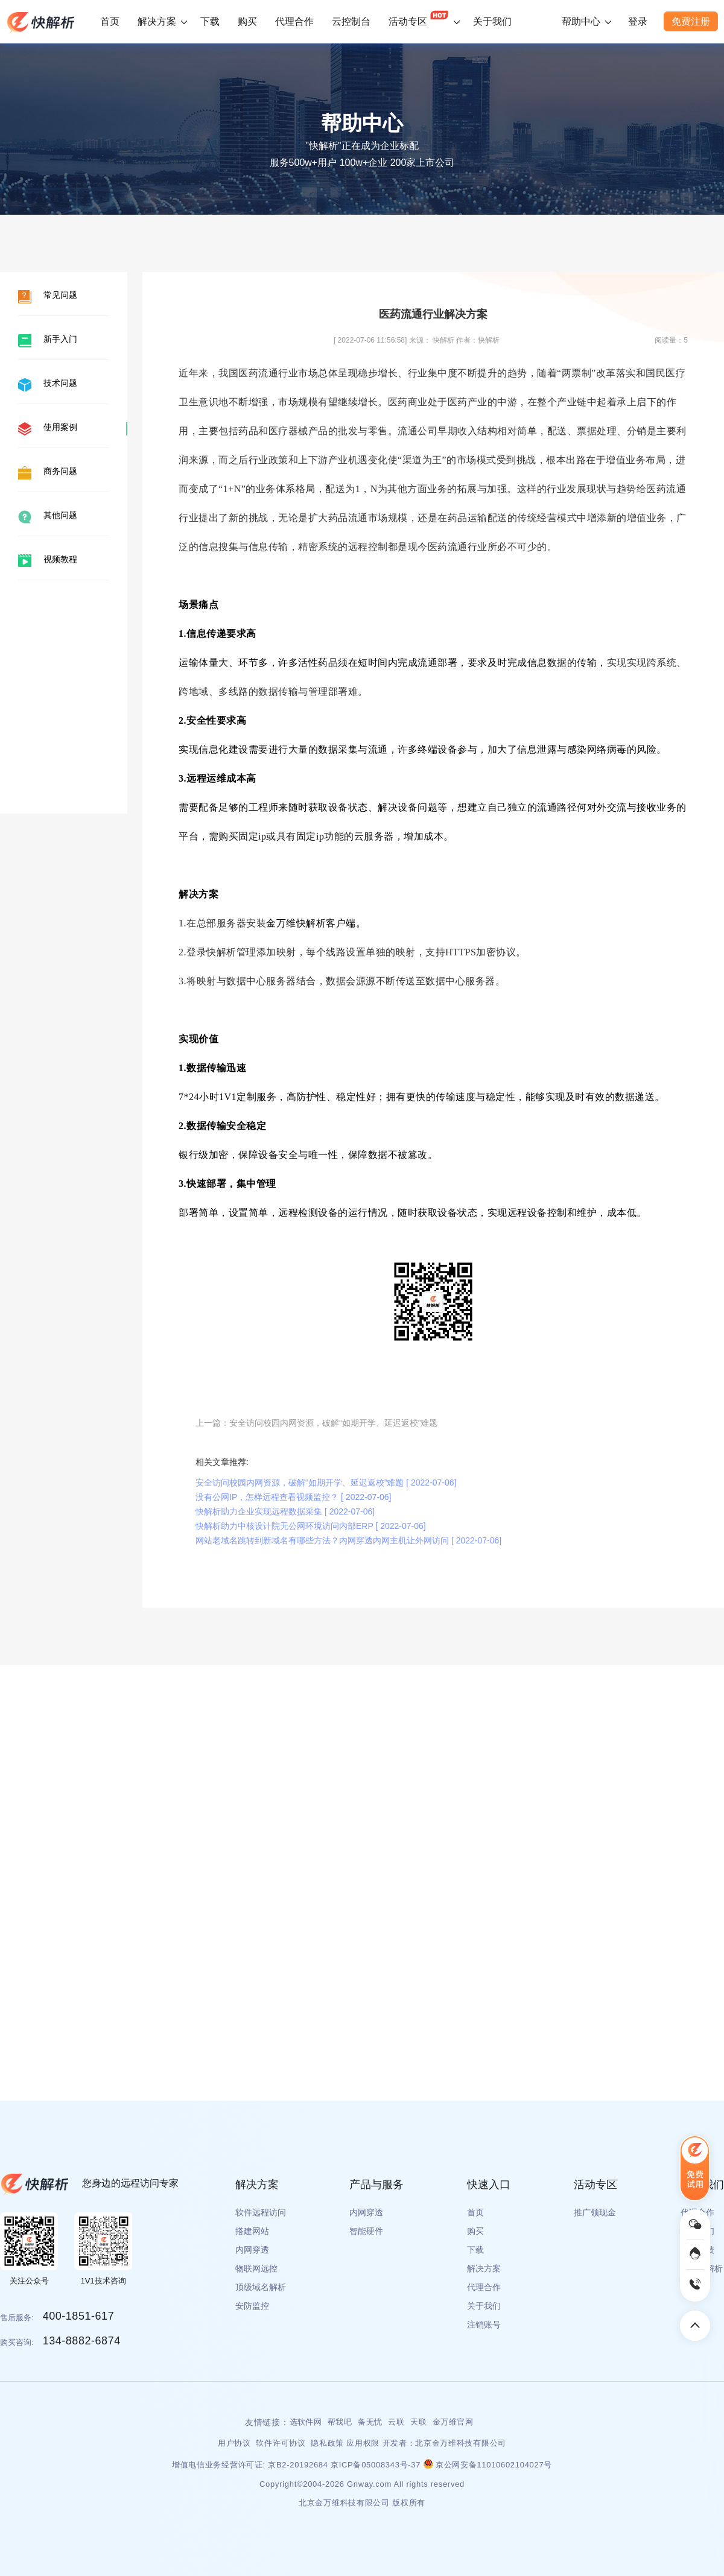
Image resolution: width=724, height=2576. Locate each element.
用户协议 (235, 2443)
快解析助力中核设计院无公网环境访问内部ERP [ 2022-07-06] (310, 1526)
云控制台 (351, 21)
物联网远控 (256, 2268)
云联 (396, 2421)
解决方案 (157, 21)
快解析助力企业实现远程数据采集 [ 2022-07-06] (285, 1511)
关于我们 (492, 21)
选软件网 (306, 2421)
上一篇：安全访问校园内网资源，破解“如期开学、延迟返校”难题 (316, 1423)
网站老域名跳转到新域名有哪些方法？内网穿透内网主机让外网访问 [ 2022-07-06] (348, 1540)
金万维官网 (453, 2421)
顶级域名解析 (260, 2287)
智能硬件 (366, 2231)
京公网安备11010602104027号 (488, 2464)
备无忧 (370, 2421)
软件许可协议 (282, 2443)
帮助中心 (581, 21)
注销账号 (484, 2324)
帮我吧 (340, 2421)
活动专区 (419, 16)
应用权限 (362, 2443)
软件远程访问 (260, 2212)
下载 (210, 21)
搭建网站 (252, 2231)
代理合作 (294, 21)
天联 (418, 2421)
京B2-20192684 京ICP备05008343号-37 (345, 2464)
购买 (247, 21)
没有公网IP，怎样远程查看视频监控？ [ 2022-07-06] (293, 1497)
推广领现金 (595, 2212)
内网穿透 (252, 2250)
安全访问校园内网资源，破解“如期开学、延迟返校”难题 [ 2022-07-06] (326, 1482)
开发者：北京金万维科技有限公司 (445, 2443)
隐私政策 (327, 2443)
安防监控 (252, 2306)
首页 (109, 21)
